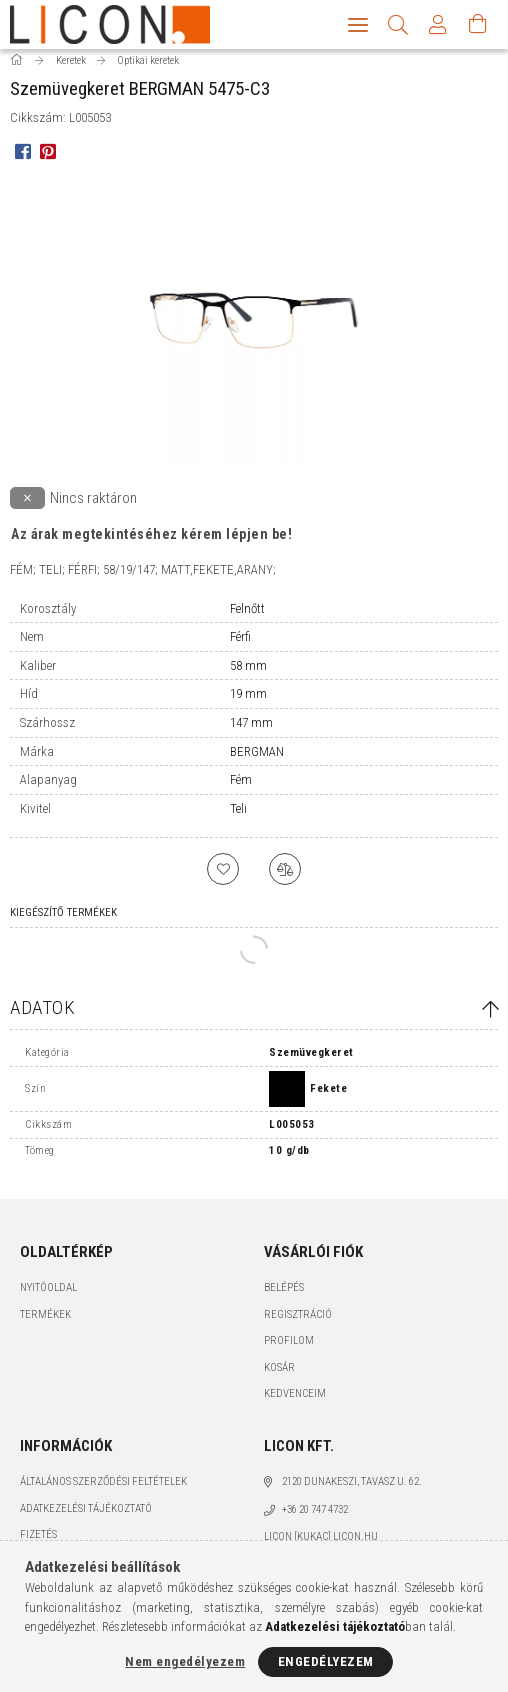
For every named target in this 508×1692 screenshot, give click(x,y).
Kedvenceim (295, 1402)
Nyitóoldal (48, 1296)
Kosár (279, 1376)
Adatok (42, 1016)
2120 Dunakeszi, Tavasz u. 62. (352, 1490)
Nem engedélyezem (185, 1661)
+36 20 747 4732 (315, 1518)
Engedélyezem (326, 1661)
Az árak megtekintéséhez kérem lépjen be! (151, 543)
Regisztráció (298, 1323)
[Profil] (438, 24)
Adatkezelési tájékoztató (86, 1517)
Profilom (289, 1349)
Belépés (284, 1296)
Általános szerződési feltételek (103, 1490)
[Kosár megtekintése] (478, 24)
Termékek (45, 1323)
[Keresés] (398, 24)
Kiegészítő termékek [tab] (63, 921)
